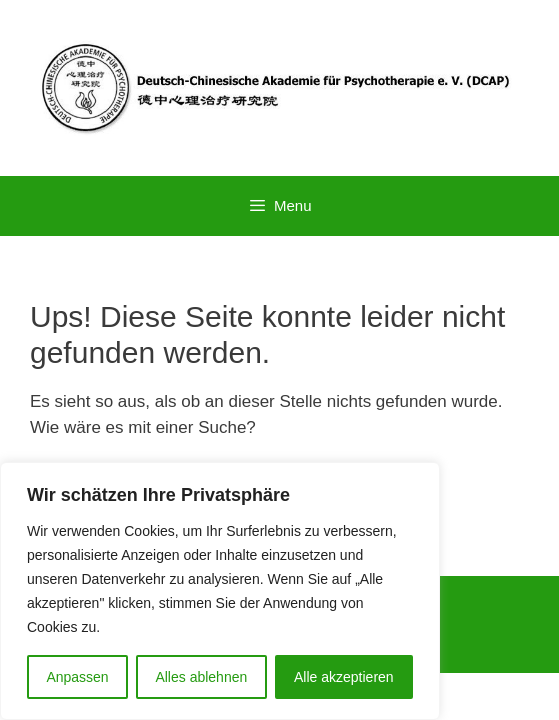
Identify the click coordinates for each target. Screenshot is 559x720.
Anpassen (77, 677)
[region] (220, 591)
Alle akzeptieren (344, 677)
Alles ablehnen (201, 677)
